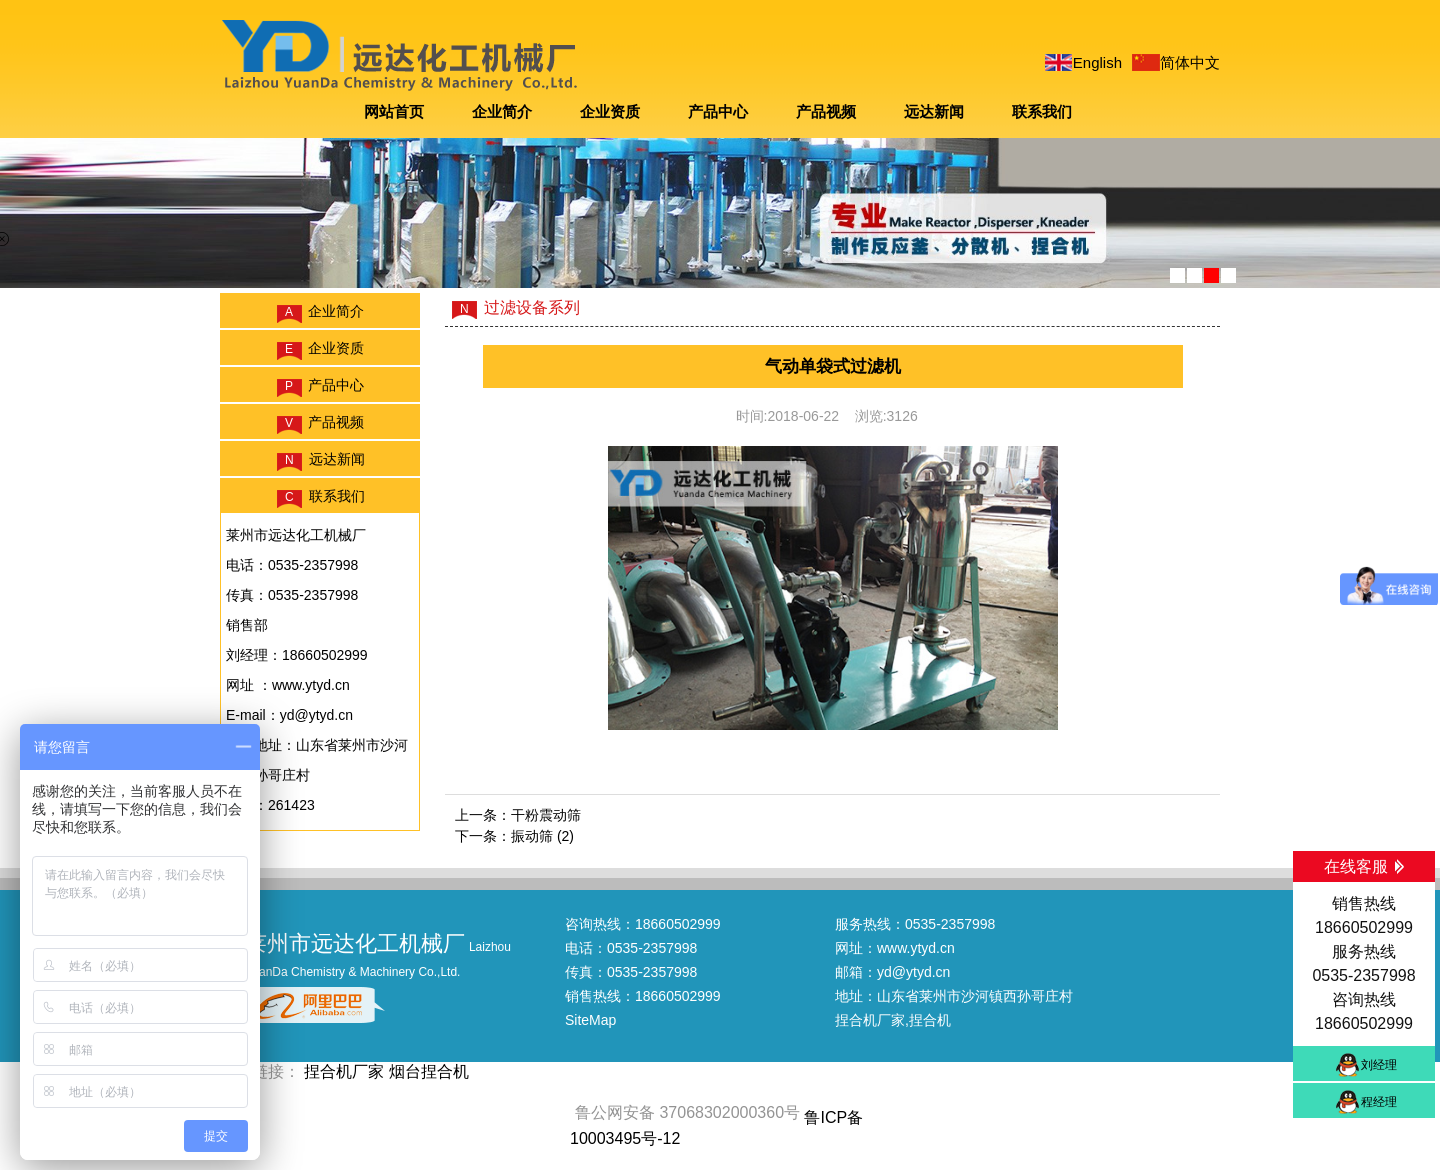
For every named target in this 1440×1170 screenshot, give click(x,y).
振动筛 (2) (542, 836)
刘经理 (1379, 1065)
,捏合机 (928, 1020)
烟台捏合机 (429, 1071)
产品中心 (718, 111)
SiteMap (590, 1020)
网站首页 (394, 111)
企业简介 (502, 111)
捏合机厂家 (870, 1020)
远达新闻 (934, 111)
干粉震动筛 (546, 815)
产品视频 (826, 111)
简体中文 (1190, 62)
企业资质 (610, 111)
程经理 (1379, 1102)
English (1097, 62)
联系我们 (1042, 111)
